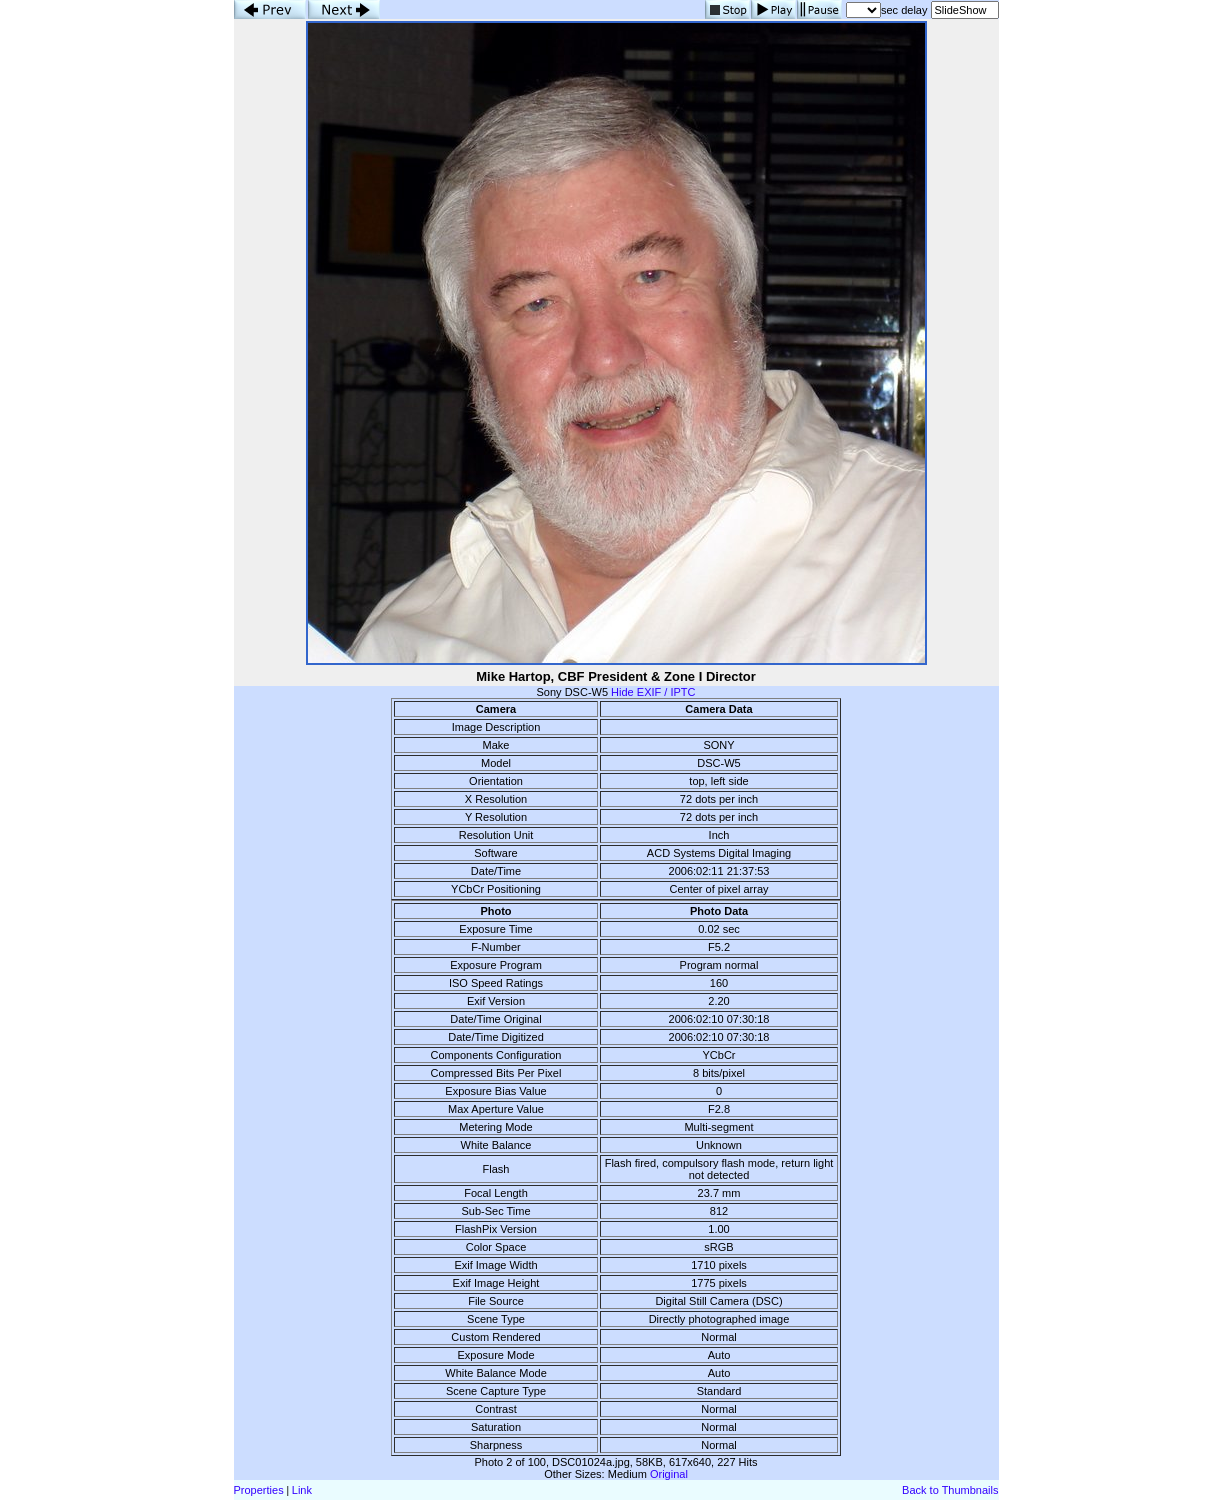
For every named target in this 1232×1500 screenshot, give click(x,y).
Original (669, 1474)
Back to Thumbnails (950, 1490)
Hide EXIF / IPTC (653, 692)
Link (302, 1490)
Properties (259, 1490)
